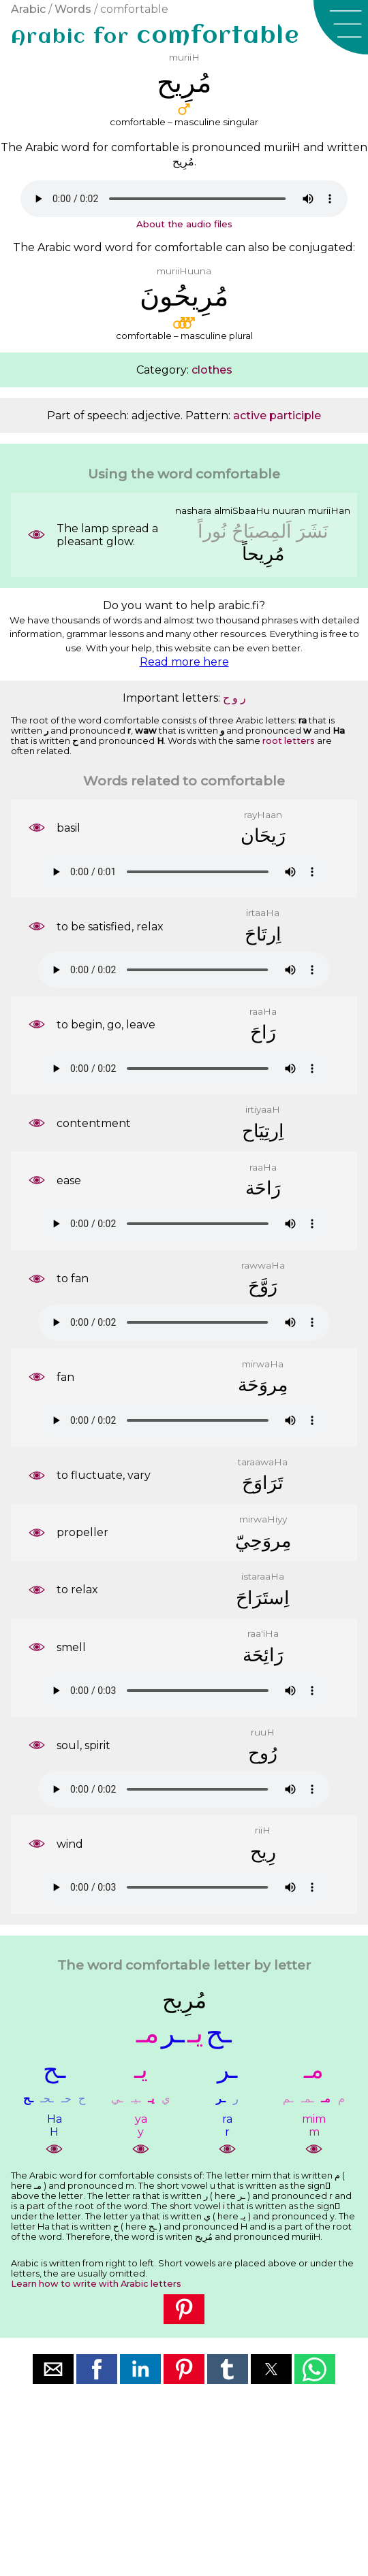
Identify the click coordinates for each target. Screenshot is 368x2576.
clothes (211, 369)
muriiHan (329, 510)
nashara (193, 510)
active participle (277, 415)
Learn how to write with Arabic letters (96, 2284)
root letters (288, 741)
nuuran (289, 510)
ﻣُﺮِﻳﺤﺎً (263, 553)
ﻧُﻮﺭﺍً (212, 531)
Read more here (184, 661)
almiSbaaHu (242, 510)
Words (73, 9)
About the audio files (184, 223)
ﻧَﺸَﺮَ (312, 531)
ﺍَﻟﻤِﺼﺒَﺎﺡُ (262, 531)
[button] (340, 27)
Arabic (28, 9)
